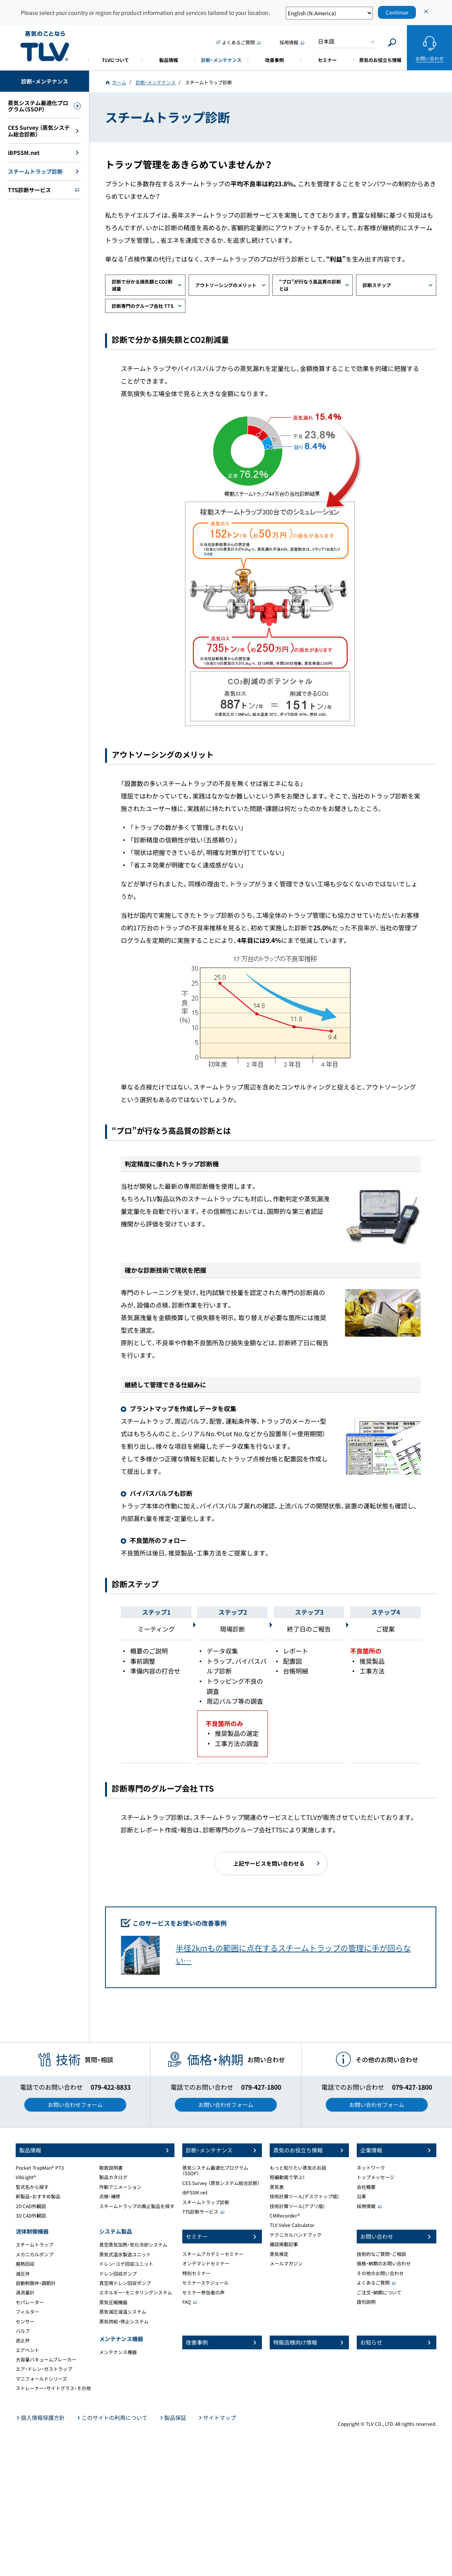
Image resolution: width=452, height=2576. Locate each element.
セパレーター (30, 2302)
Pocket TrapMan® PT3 (40, 2167)
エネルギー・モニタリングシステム (135, 2292)
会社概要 (366, 2186)
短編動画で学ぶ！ (287, 2177)
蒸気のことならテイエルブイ (44, 46)
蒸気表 (277, 2186)
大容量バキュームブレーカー (46, 2359)
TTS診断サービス (200, 2211)
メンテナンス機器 (118, 2352)
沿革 (361, 2196)
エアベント (27, 2350)
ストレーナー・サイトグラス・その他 (53, 2388)
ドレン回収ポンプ (118, 2273)
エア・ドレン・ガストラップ (44, 2368)
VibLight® (26, 2177)
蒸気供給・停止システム (124, 2321)
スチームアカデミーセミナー (212, 2254)
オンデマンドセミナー (205, 2263)
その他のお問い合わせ (380, 2273)
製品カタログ (113, 2177)
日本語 (326, 41)
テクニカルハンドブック (295, 2234)
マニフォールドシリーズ (41, 2378)
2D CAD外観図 (31, 2206)
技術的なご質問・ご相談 (381, 2254)
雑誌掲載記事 (284, 2244)
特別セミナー (196, 2273)
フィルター (27, 2311)
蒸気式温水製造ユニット (125, 2254)
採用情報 (366, 2206)
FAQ (186, 2301)
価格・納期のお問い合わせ (384, 2263)
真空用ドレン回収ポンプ (125, 2283)
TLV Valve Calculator (292, 2225)
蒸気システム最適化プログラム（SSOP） (215, 2170)
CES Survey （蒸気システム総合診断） (221, 2183)
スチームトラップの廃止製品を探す (136, 2206)
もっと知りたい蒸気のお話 (298, 2167)
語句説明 (366, 2301)
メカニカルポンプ (34, 2254)
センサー (25, 2321)
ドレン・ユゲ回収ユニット (126, 2263)
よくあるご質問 (373, 2282)
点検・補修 (109, 2196)
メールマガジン (286, 2263)
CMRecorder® (285, 2215)
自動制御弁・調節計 (36, 2283)
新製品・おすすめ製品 (38, 2196)
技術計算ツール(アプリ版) (297, 2206)
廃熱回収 (25, 2263)
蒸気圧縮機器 (113, 2302)
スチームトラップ (34, 2244)
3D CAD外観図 (31, 2215)
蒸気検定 (279, 2254)
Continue (397, 12)
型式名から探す (32, 2186)
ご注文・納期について (379, 2292)
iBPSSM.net (195, 2192)
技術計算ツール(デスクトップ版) (304, 2196)
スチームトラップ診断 (205, 2202)
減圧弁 (23, 2273)
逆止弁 (23, 2340)
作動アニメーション (120, 2186)
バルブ (23, 2330)
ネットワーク (371, 2167)
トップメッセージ (375, 2177)
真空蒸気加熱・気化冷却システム (133, 2244)
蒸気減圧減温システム (122, 2311)
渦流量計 (25, 2292)
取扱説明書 (111, 2167)
